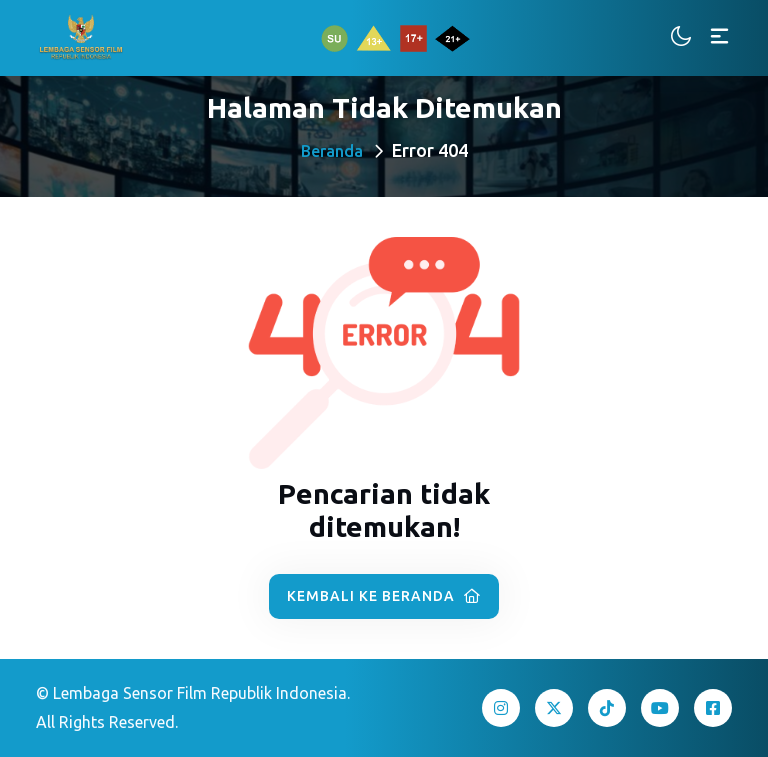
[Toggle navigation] (719, 37)
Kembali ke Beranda (384, 596)
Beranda (332, 151)
